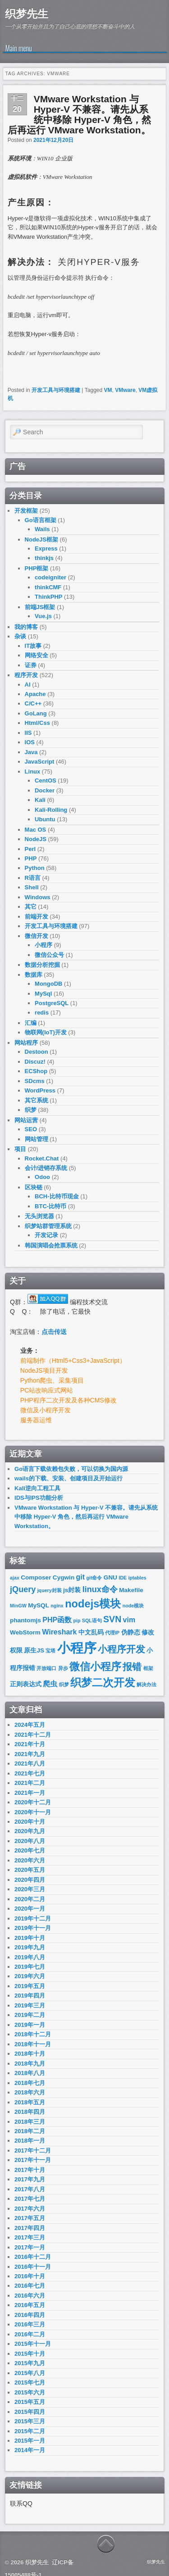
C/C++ (33, 703)
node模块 (133, 1605)
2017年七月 (29, 2198)
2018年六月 (29, 2092)
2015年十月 (29, 2353)
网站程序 (26, 1042)
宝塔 (50, 1650)
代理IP (112, 1632)
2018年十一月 (32, 2044)
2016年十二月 (32, 2256)
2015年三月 (29, 2421)
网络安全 (36, 655)
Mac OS (35, 829)
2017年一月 (29, 2247)
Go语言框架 (40, 520)
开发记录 (46, 1235)
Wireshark (59, 1632)
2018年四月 (29, 2111)
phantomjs (25, 1620)
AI (28, 684)
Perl (30, 849)
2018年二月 (29, 2131)
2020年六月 (29, 1860)
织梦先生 (26, 13)
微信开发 (36, 936)
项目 (20, 1149)
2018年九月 (29, 2063)
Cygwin (63, 1577)
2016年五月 (29, 2305)
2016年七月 (29, 2285)
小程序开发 (121, 1649)
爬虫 (50, 1684)
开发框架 (26, 510)
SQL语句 (92, 1620)
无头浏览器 (39, 1216)
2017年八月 (29, 2189)
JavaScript (40, 761)
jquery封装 (49, 1590)
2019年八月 (29, 1957)
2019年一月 (29, 2024)
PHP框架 (37, 568)
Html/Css (37, 722)
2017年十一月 (32, 2160)
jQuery (23, 1589)
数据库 (33, 974)
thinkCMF (48, 587)
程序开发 (26, 675)
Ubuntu (45, 819)
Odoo (42, 1177)
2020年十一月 (32, 1812)
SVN (112, 1619)
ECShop (36, 1071)
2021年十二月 (32, 1734)
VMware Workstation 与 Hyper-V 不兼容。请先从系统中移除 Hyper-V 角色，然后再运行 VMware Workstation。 (79, 114)
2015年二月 (29, 2431)
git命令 (94, 1577)
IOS (30, 742)
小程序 (43, 945)
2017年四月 (29, 2228)
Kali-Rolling (51, 809)
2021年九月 (29, 1754)
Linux (33, 771)
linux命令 (100, 1589)
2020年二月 (29, 1899)
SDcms (35, 1081)
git (80, 1577)
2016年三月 (29, 2324)
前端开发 (36, 916)
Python (35, 868)
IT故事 (33, 645)
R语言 (33, 877)
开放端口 (46, 1668)
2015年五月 (29, 2402)
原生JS (34, 1650)
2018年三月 (29, 2121)
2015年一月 (29, 2440)
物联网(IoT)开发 (46, 1032)
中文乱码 (91, 1632)
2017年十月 (29, 2169)
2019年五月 (29, 1986)
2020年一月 (29, 1908)
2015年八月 (29, 2373)
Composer (36, 1577)
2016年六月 (29, 2295)
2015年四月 (29, 2411)
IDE (123, 1577)
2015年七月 (29, 2382)
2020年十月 (29, 1821)
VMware (125, 390)
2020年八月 (29, 1841)
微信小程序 (95, 1666)
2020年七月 (29, 1850)
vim (129, 1620)
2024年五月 (29, 1724)
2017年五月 (29, 2218)
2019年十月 (29, 1937)
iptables (137, 1577)
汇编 (31, 1022)
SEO (31, 1129)
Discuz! (35, 1061)
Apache (35, 694)
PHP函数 (57, 1620)
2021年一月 (29, 1792)
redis (42, 1012)
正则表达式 (25, 1684)
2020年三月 (29, 1889)
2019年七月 (29, 1966)
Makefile (131, 1590)
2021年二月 (29, 1783)
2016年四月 (29, 2315)
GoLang (36, 713)
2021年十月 (29, 1744)
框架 (148, 1668)
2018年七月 (29, 2083)
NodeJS (35, 839)
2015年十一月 (32, 2343)
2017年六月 (29, 2208)
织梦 (31, 1109)
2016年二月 (29, 2334)
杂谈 (20, 636)
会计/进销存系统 (46, 1168)
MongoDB (48, 983)
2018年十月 (29, 2053)
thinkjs (44, 558)
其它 (31, 906)
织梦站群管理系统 (48, 1226)
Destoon (36, 1051)
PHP (31, 858)
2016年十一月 (32, 2266)
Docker (45, 790)
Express (46, 548)
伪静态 (130, 1632)
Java (31, 752)
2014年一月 (29, 2450)
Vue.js (43, 616)
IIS (28, 732)
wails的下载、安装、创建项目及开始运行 (68, 1478)
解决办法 (146, 1684)
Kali (40, 799)
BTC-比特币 (50, 1206)
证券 (31, 665)
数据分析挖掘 (42, 964)
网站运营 (26, 1120)
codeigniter (50, 577)
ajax (14, 1577)
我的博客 (26, 627)
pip (76, 1620)
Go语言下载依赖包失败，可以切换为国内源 (71, 1468)
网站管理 (36, 1139)
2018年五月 (29, 2102)
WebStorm (25, 1632)
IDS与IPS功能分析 (38, 1497)
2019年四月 (29, 1995)
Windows (37, 897)
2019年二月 (29, 2015)
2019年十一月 (32, 1928)
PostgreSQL (52, 1003)
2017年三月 (29, 2237)
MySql (43, 993)
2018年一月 (29, 2140)
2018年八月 (29, 2073)
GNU (110, 1577)
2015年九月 (29, 2363)
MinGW (18, 1605)
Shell (32, 887)
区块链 (33, 1187)
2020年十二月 (32, 1802)
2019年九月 (29, 1947)
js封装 (72, 1590)
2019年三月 (29, 2005)
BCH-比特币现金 (57, 1196)
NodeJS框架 (41, 539)
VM (108, 390)
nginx (56, 1605)
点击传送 (54, 1331)
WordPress (40, 1090)
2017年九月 (29, 2179)
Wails (42, 529)
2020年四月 (29, 1879)
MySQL (38, 1605)
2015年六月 (29, 2392)
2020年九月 (29, 1831)
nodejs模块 (93, 1604)
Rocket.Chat (42, 1158)
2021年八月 (29, 1763)
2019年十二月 (32, 1918)
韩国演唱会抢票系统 (51, 1245)
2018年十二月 (32, 2034)
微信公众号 (49, 954)
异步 (63, 1668)
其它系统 (36, 1100)
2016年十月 (29, 2276)
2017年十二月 (32, 2150)
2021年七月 (29, 1773)
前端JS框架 (40, 607)
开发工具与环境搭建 (56, 390)
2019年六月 (29, 1976)
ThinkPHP (48, 596)
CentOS (45, 780)
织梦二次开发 (102, 1683)
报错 (132, 1666)
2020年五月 (29, 1869)
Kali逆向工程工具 (37, 1488)
